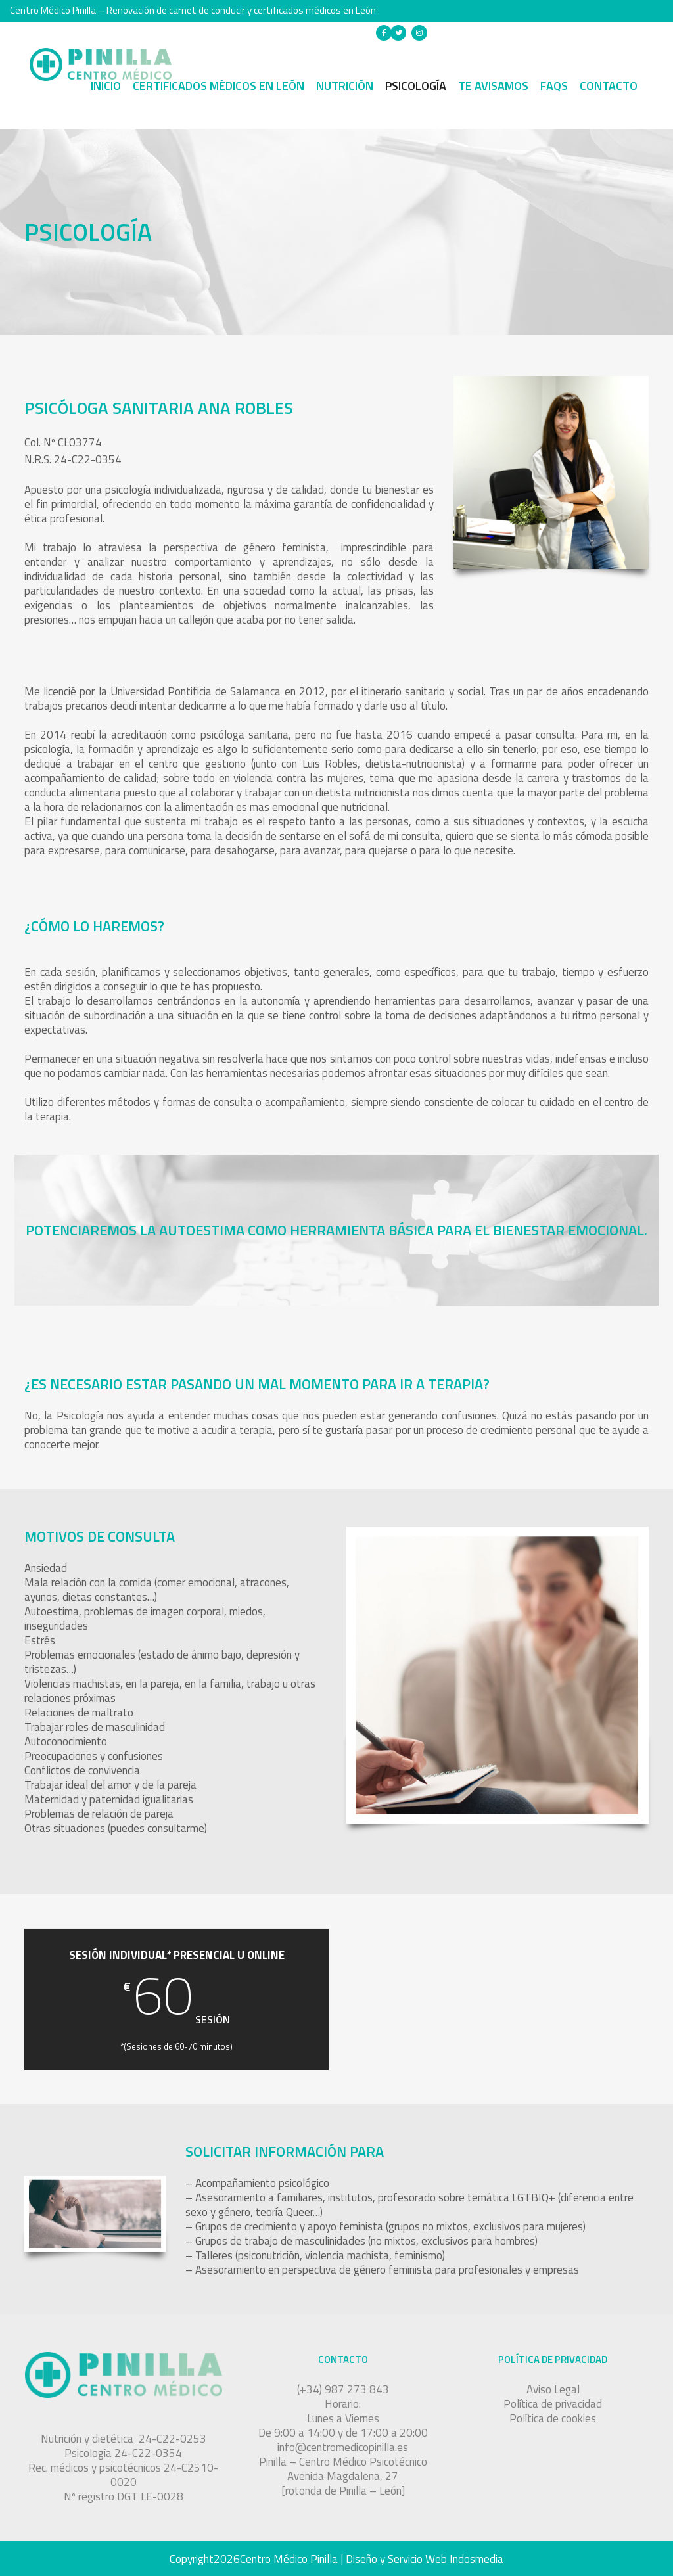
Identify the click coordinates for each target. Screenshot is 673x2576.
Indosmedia (476, 2558)
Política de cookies (552, 2418)
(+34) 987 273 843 (489, 31)
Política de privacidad (552, 2403)
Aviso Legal (553, 2389)
